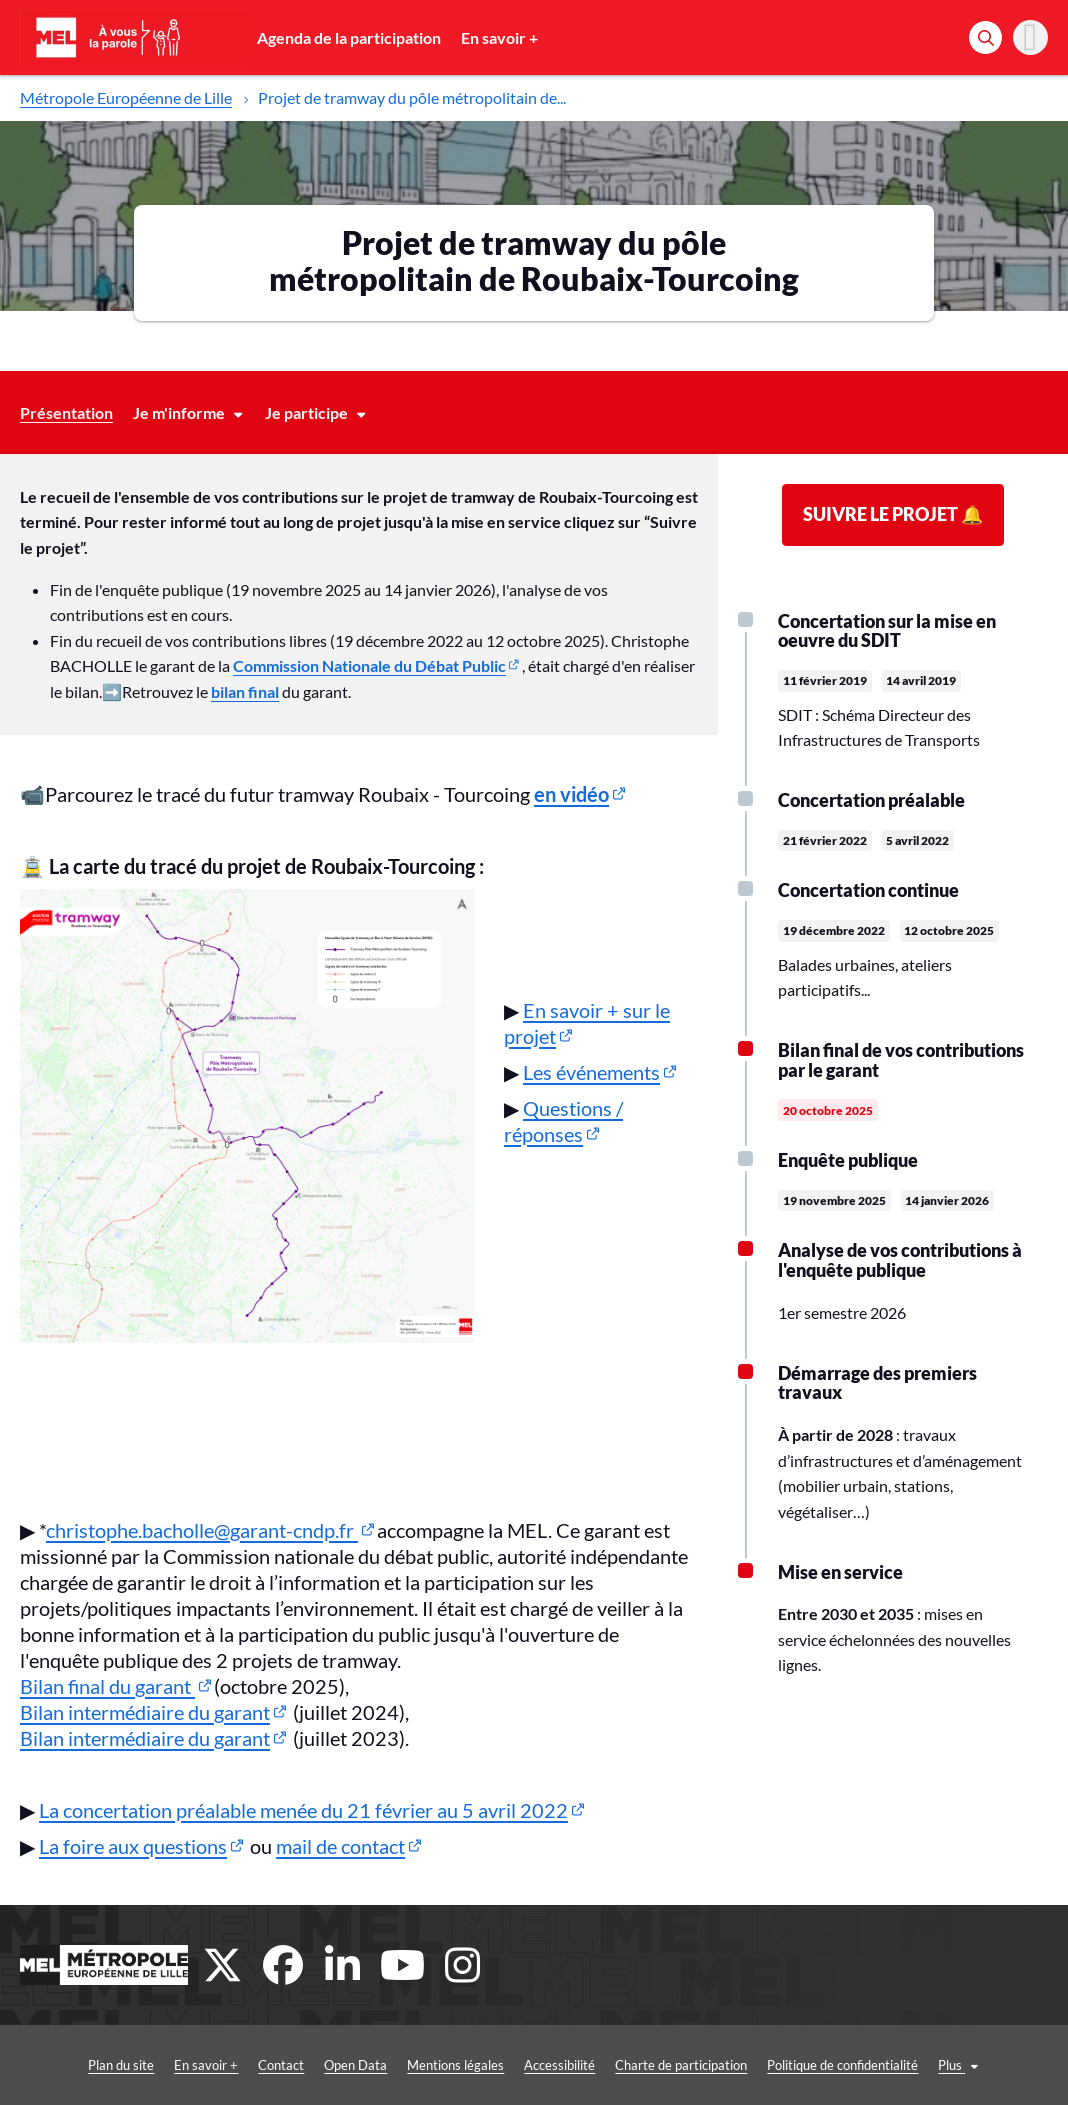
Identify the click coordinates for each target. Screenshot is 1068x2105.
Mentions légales (416, 2065)
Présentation (66, 412)
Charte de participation (642, 2065)
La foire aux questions (133, 1846)
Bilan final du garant (107, 1686)
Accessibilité (520, 2065)
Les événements (591, 1072)
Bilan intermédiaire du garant (145, 1712)
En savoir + (499, 37)
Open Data (316, 2065)
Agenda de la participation (349, 37)
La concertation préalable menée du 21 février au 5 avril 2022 (303, 1810)
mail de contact (340, 1846)
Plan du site (82, 2065)
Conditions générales (959, 2065)
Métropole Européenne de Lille (126, 97)
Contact (242, 2065)
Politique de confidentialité (803, 2065)
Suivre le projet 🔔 (893, 514)
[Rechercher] (985, 37)
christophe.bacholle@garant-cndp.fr (202, 1530)
